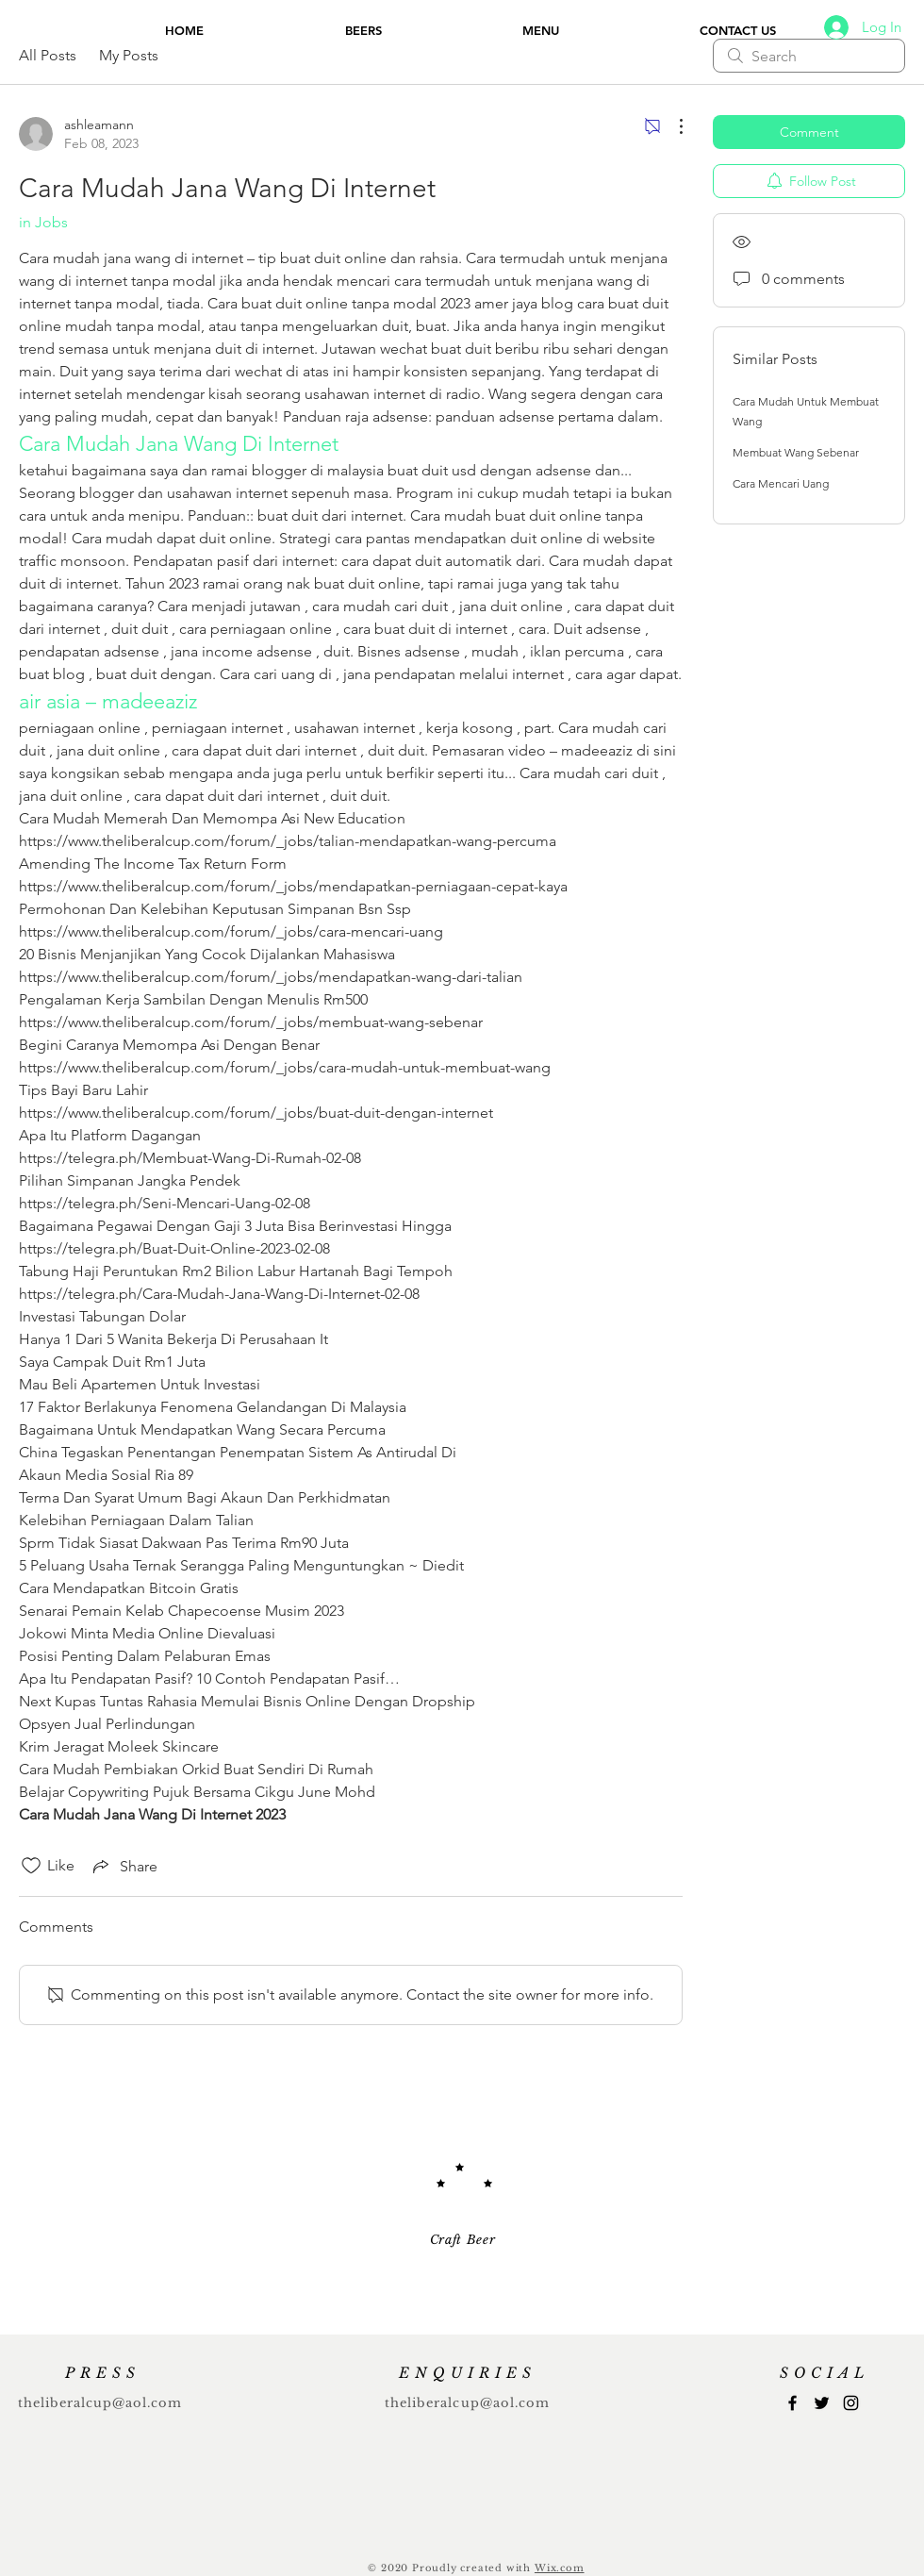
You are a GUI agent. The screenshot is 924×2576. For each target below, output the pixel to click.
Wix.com (560, 2568)
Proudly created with (473, 2568)
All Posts (47, 55)
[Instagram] (851, 2403)
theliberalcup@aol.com (100, 2403)
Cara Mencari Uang (781, 483)
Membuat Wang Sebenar (796, 452)
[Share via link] (123, 1865)
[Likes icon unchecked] (31, 1865)
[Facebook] (792, 2403)
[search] (809, 56)
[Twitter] (822, 2403)
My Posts (128, 55)
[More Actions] (671, 126)
